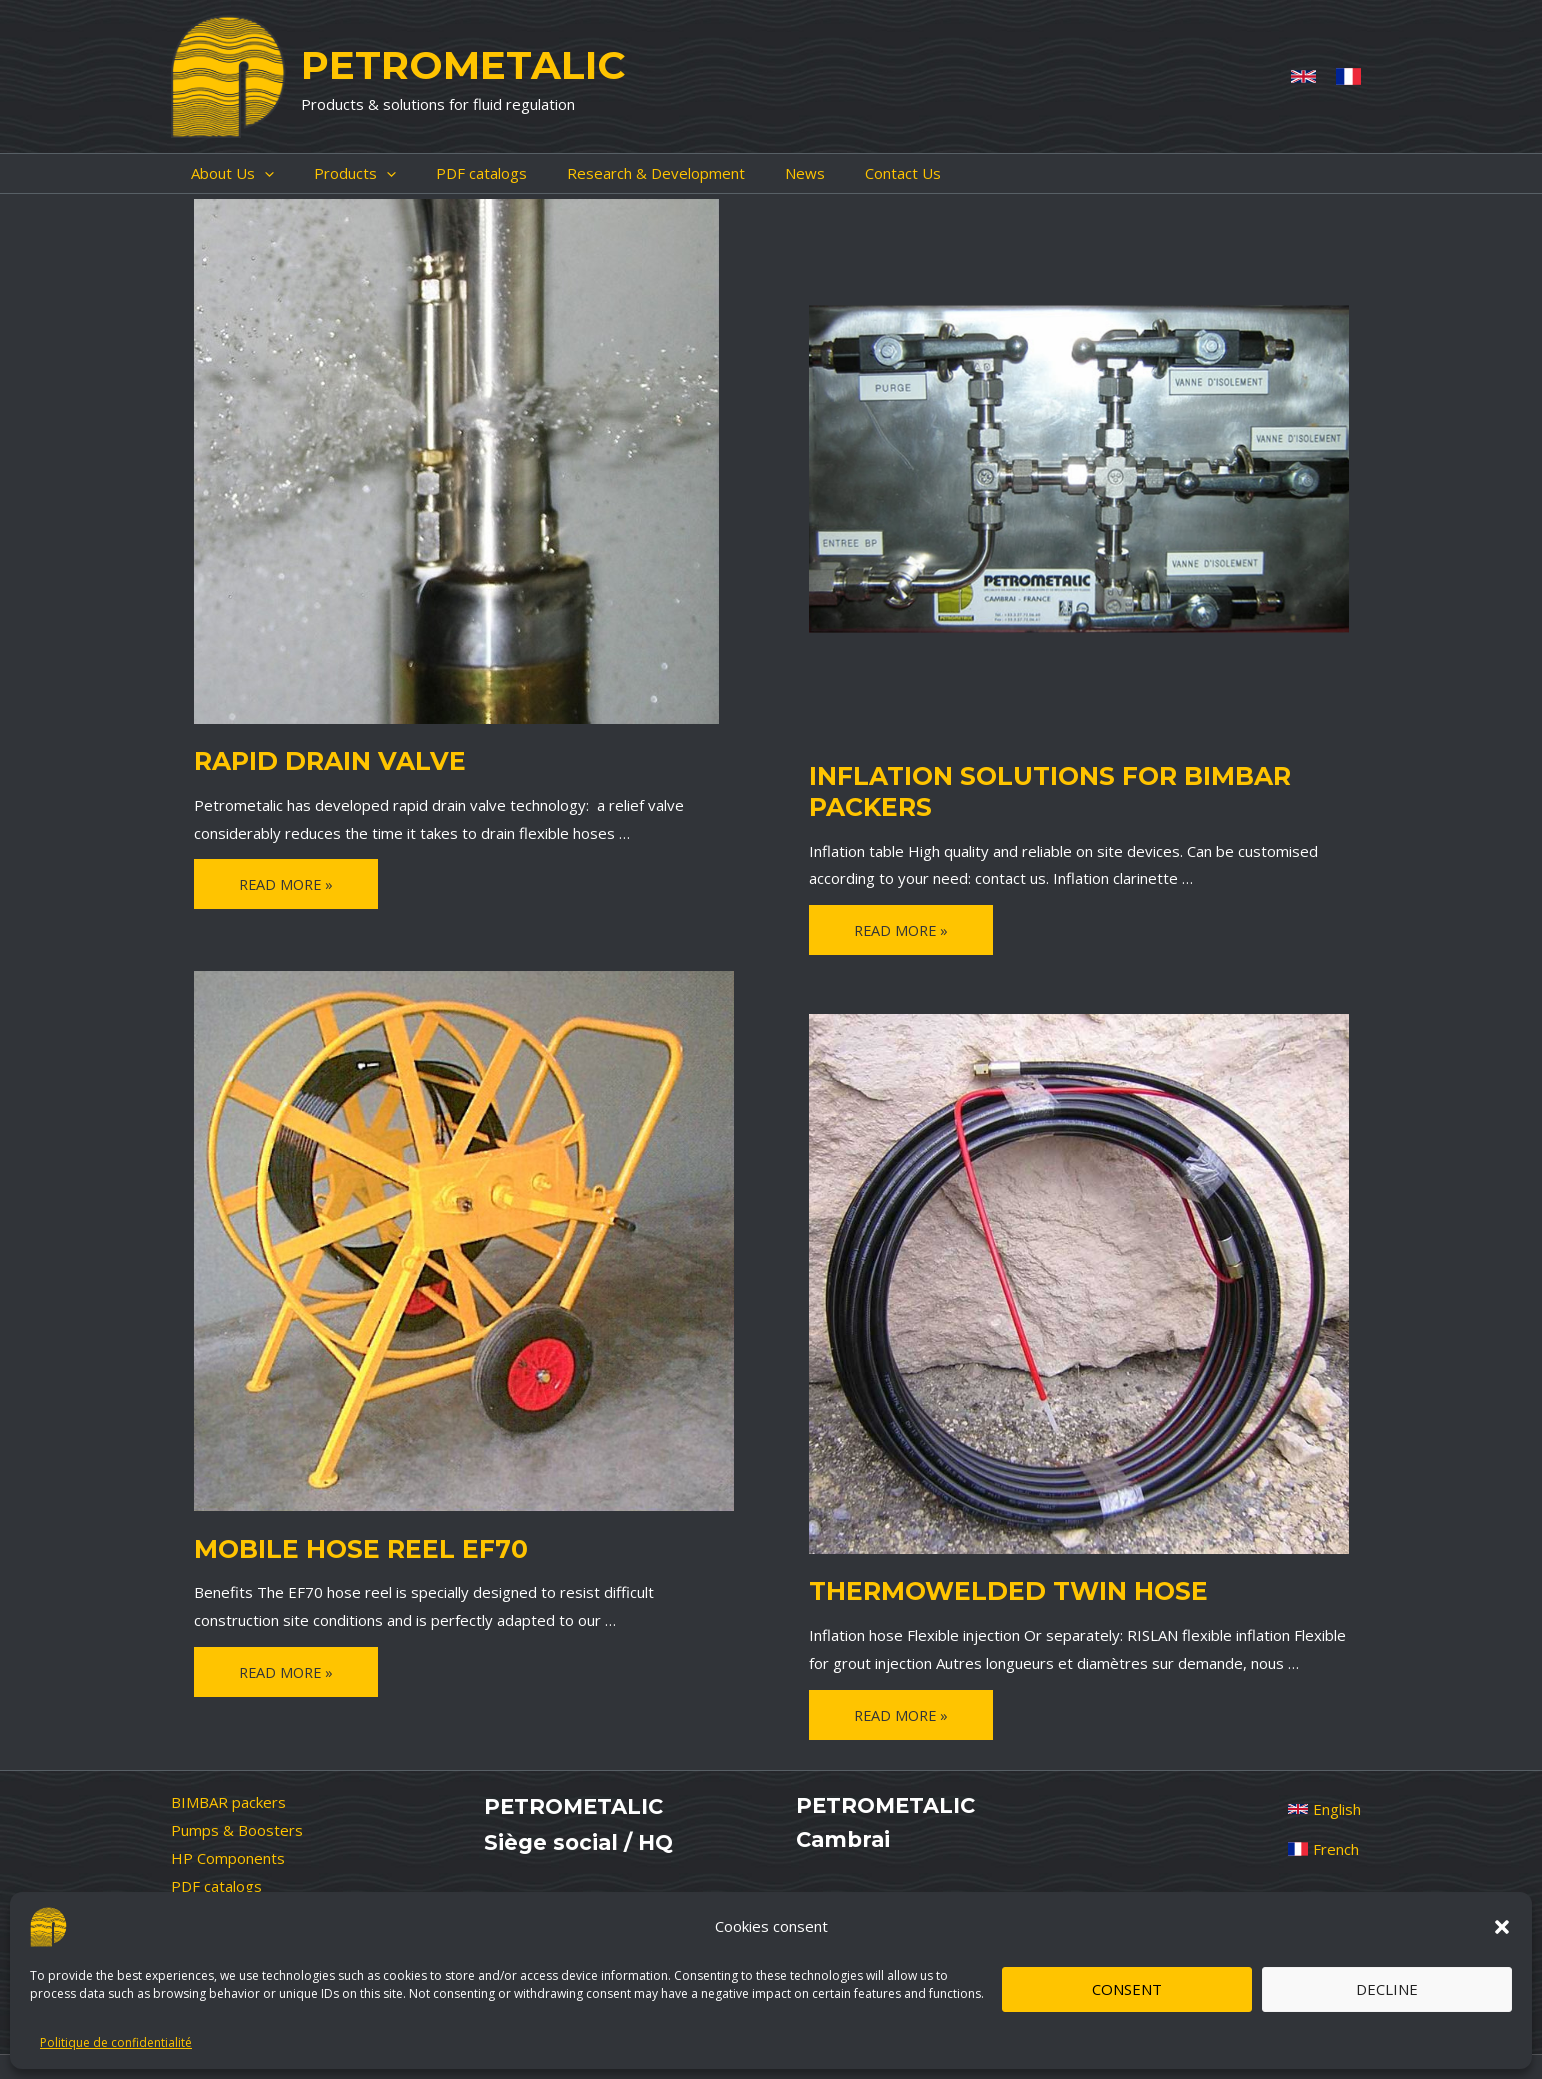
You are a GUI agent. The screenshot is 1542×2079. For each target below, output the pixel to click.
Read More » (288, 885)
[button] (1502, 1927)
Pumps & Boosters (237, 1821)
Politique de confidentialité (116, 2042)
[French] (1348, 76)
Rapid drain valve (315, 759)
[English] (1324, 1800)
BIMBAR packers (228, 1793)
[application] (244, 173)
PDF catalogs (216, 1877)
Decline (1387, 1989)
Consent (1127, 1989)
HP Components (228, 1849)
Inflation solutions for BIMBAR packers (1026, 788)
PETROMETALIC (463, 65)
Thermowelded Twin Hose (987, 1589)
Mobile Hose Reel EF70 (343, 1547)
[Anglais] (1303, 76)
